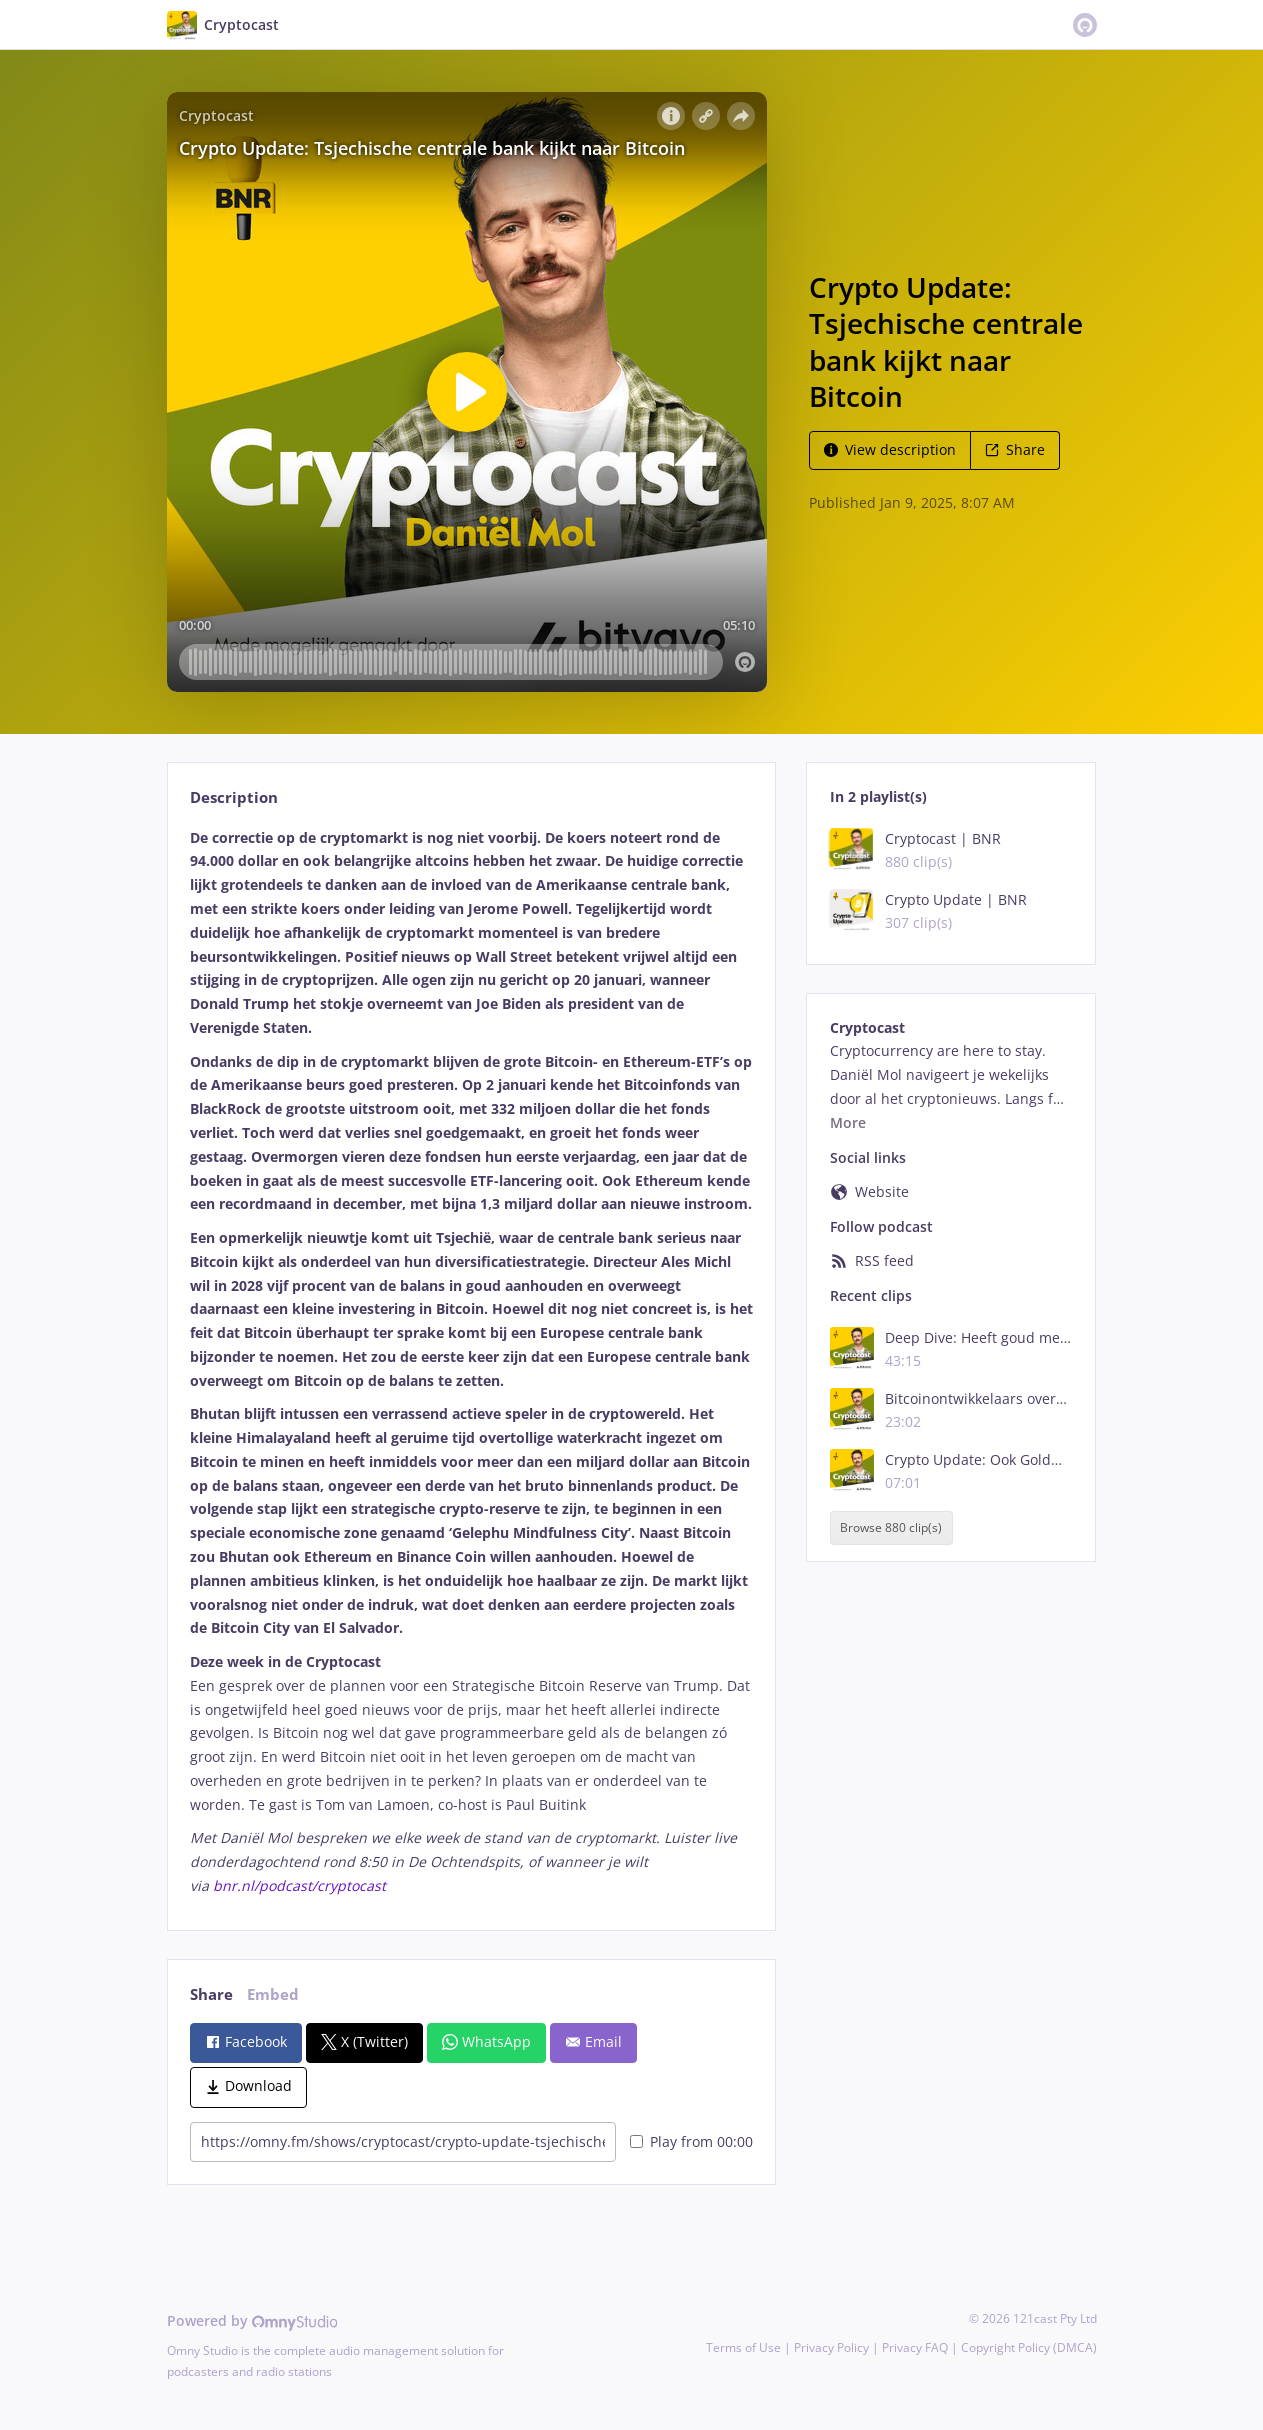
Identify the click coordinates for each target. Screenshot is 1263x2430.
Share (1015, 449)
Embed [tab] (273, 1994)
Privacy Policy (831, 2347)
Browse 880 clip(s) (891, 1527)
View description (890, 449)
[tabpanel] (471, 1362)
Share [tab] (211, 1994)
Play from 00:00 (691, 2141)
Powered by (252, 2320)
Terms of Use (743, 2347)
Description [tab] (234, 797)
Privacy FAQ (915, 2347)
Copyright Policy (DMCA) (1029, 2347)
